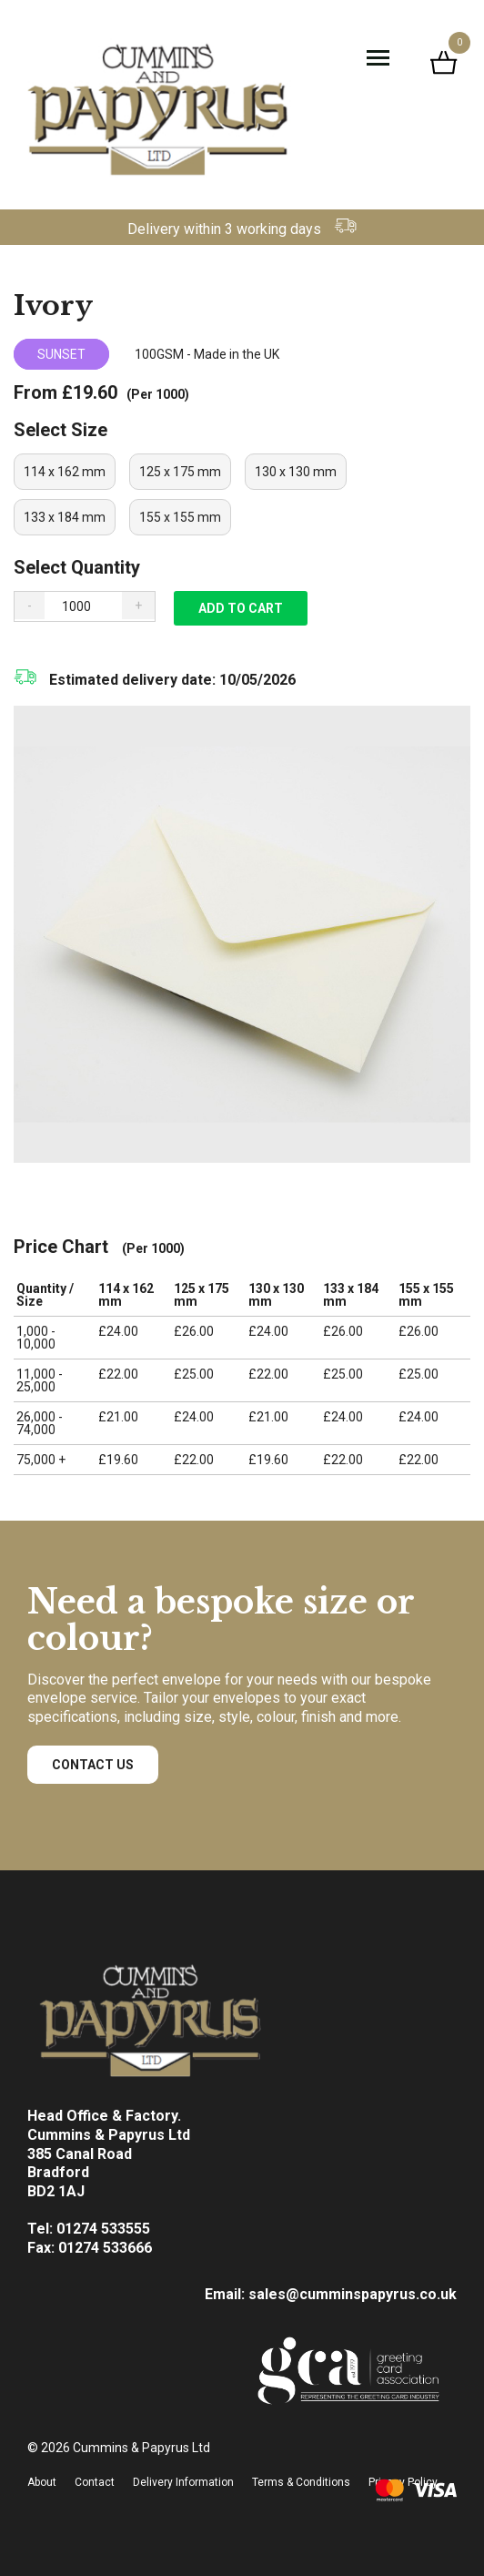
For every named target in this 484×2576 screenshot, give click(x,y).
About (41, 2482)
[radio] (65, 471)
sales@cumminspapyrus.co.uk (352, 2294)
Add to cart (240, 608)
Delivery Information (183, 2482)
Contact (95, 2482)
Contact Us (93, 1764)
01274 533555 (103, 2228)
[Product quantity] (83, 606)
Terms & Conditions (301, 2482)
